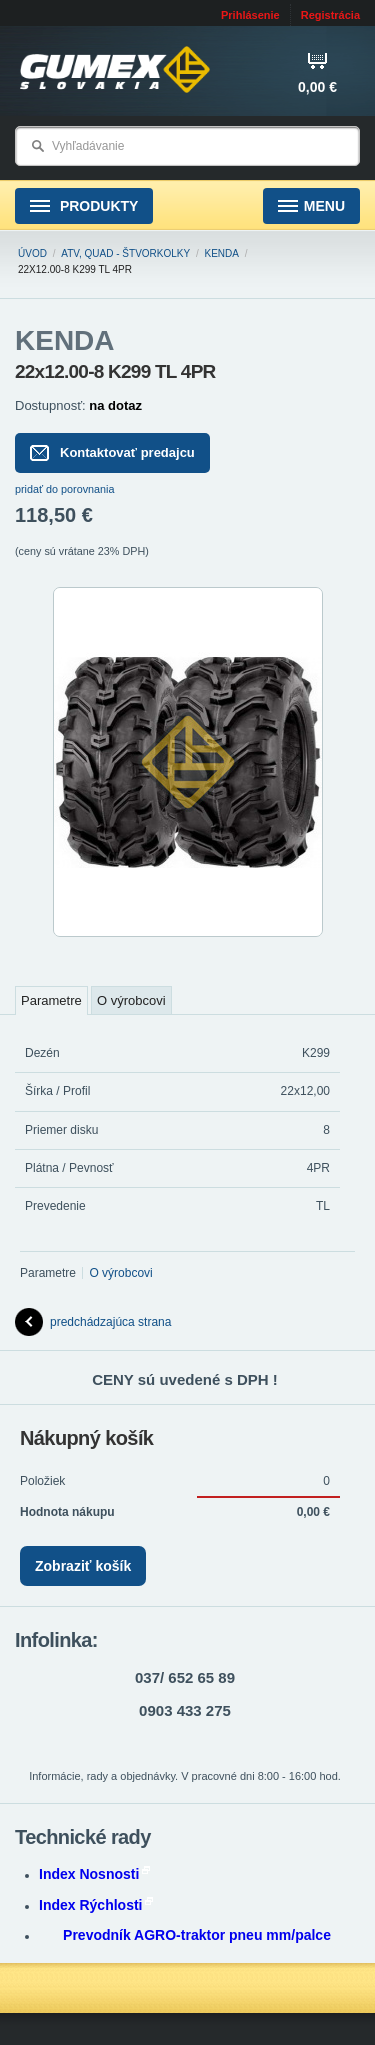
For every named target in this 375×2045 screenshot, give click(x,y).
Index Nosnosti (94, 1874)
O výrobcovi (131, 1000)
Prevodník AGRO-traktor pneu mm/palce (197, 1935)
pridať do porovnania (65, 489)
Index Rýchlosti (96, 1905)
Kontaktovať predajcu (112, 453)
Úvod (32, 253)
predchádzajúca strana (93, 1322)
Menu (311, 206)
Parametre (51, 1000)
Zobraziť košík (83, 1566)
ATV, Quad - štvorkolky (125, 253)
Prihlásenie (250, 15)
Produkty (84, 206)
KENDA (222, 253)
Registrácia (330, 15)
